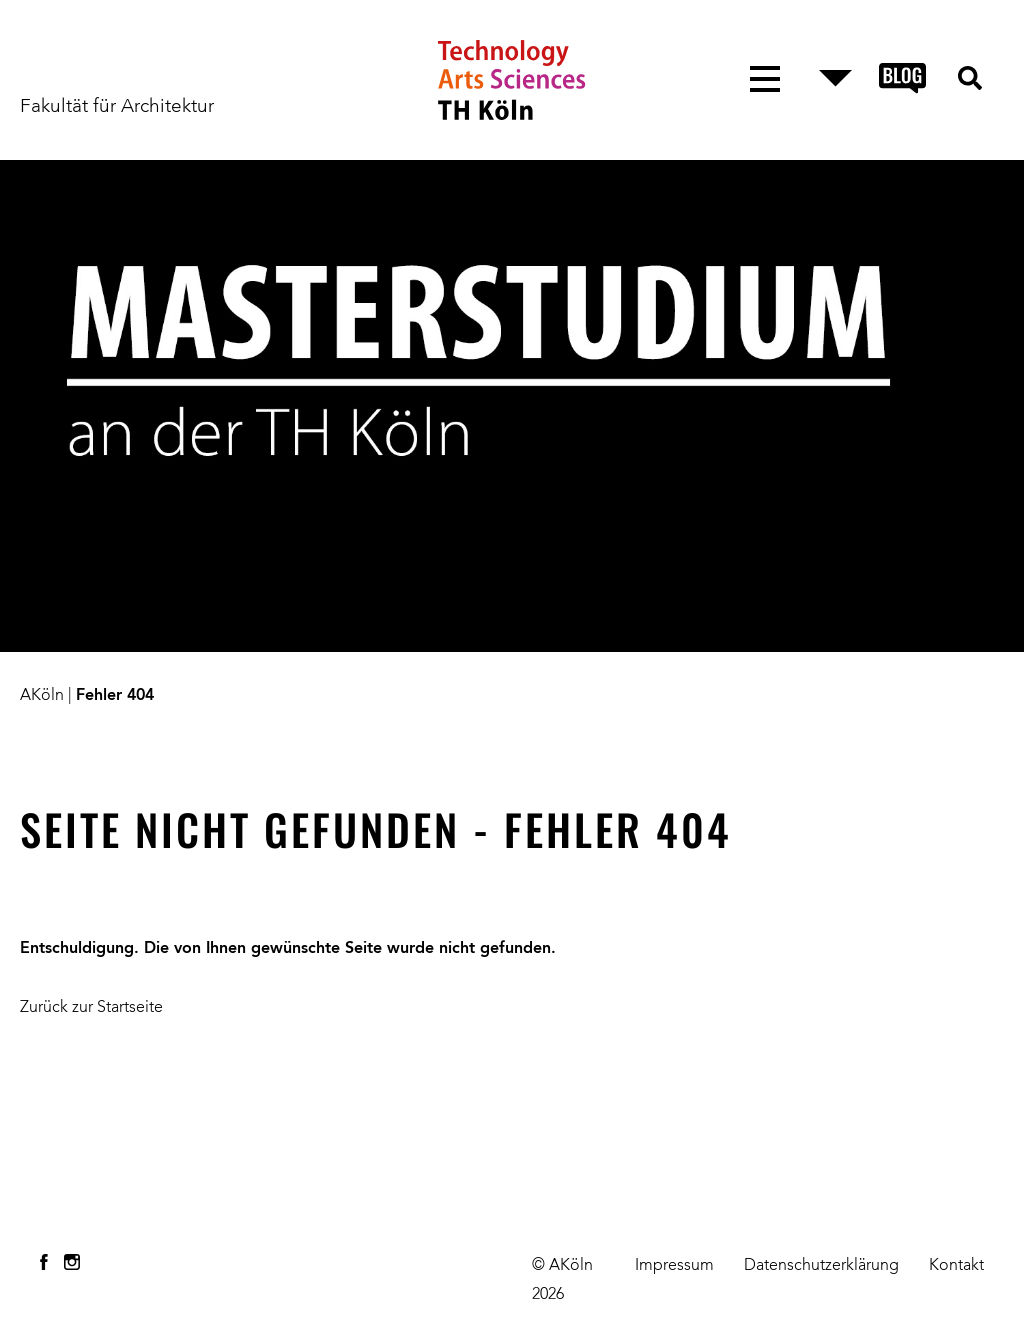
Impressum (674, 1266)
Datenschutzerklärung (821, 1266)
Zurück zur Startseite (91, 1008)
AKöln (42, 696)
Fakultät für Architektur (117, 107)
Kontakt (956, 1266)
